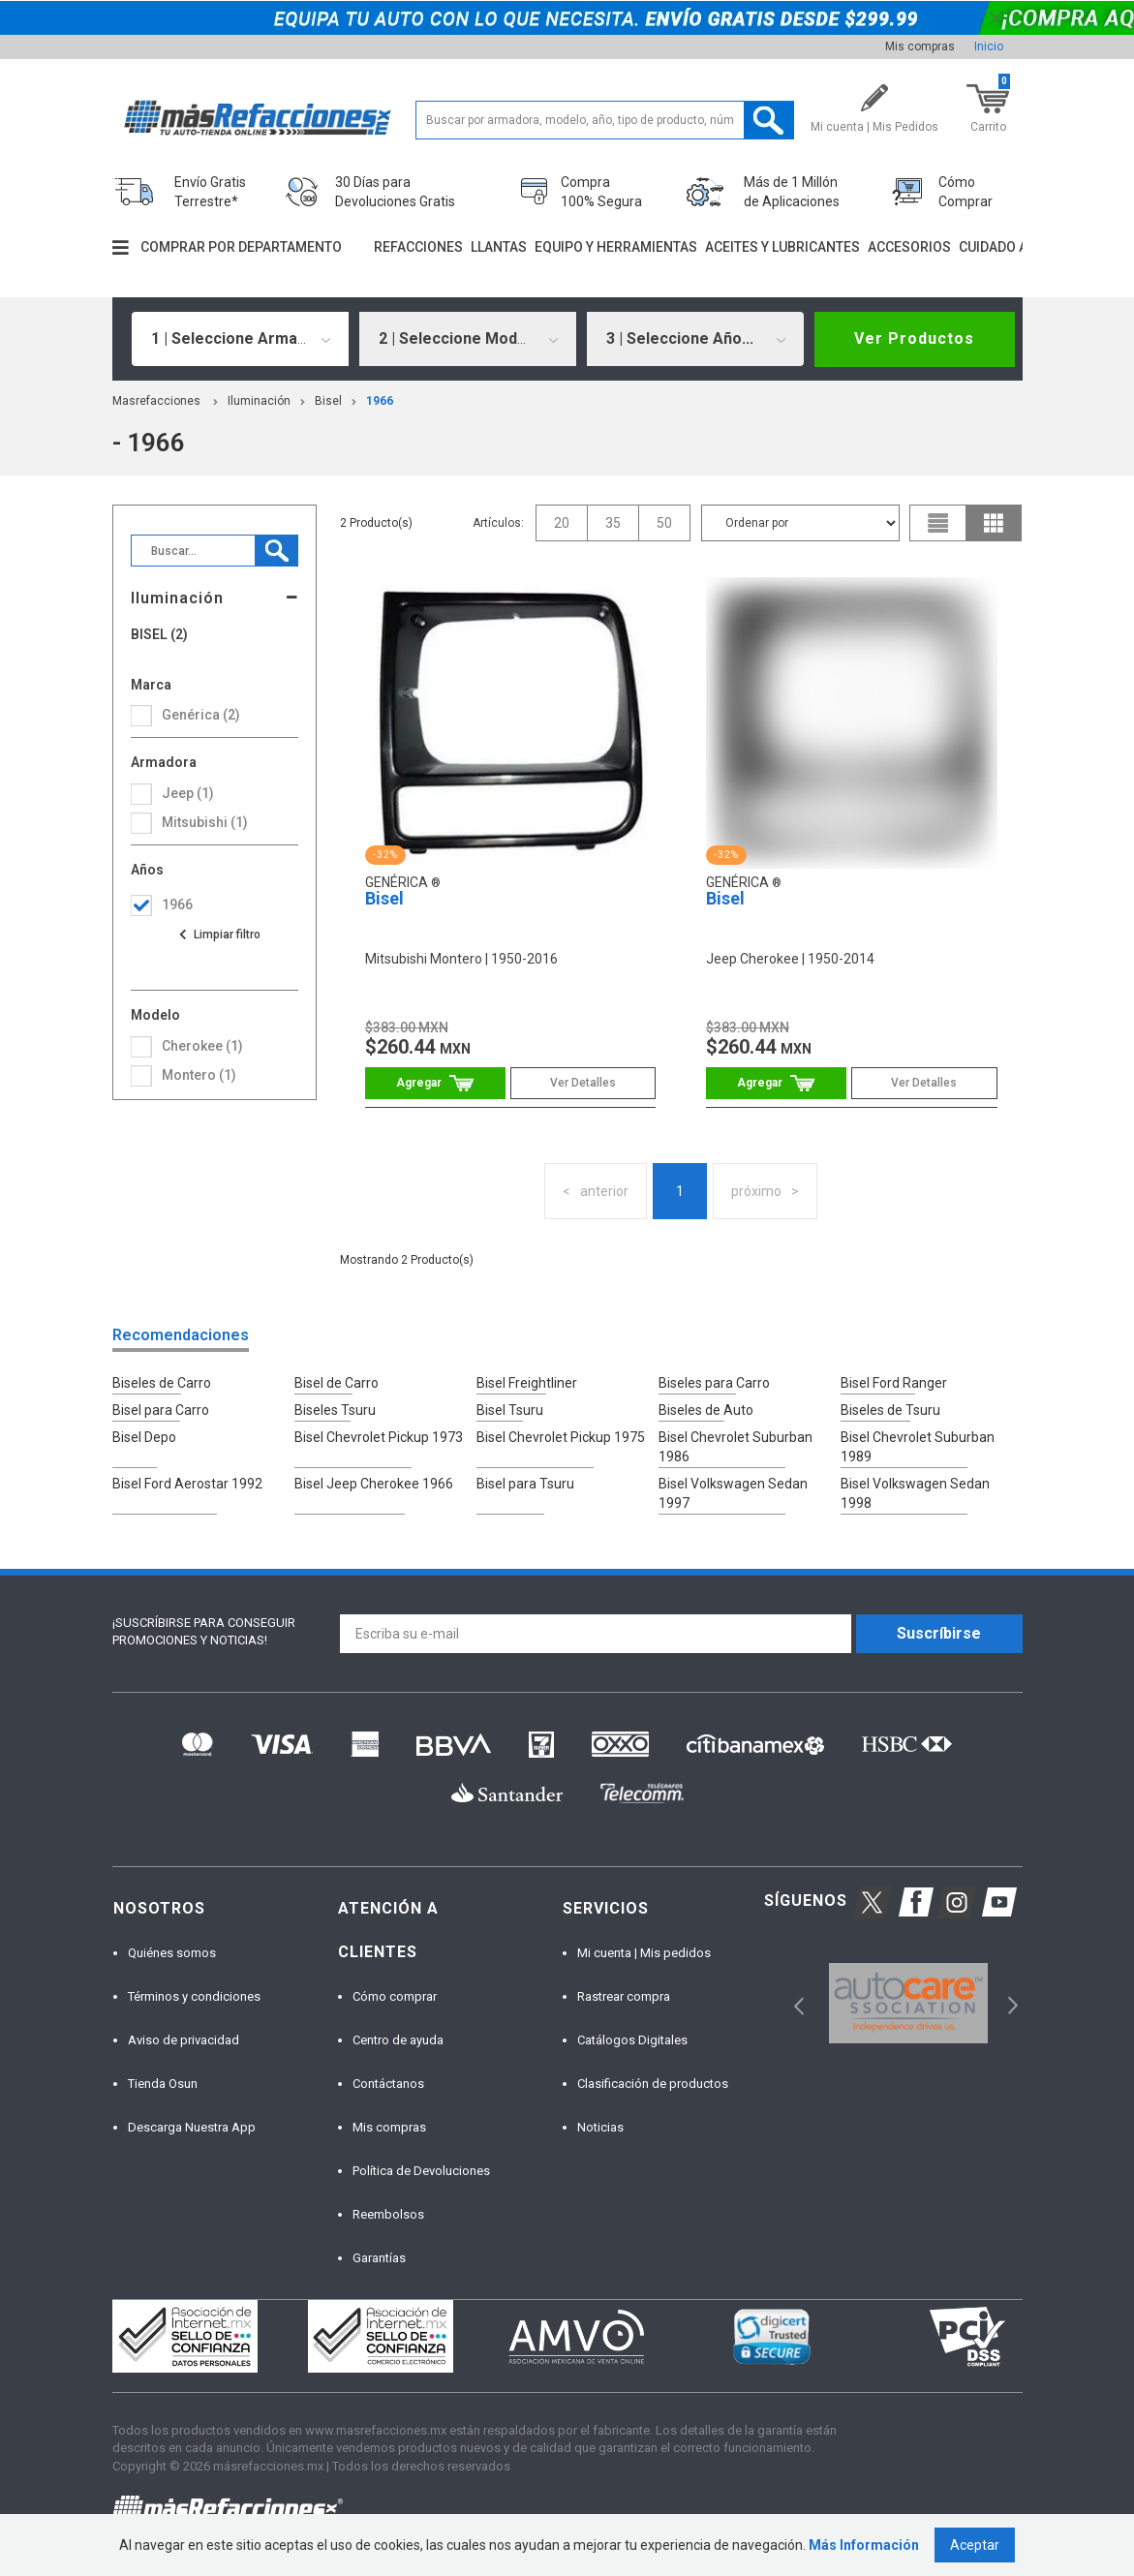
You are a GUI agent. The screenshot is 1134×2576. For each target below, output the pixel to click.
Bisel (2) (159, 635)
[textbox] (605, 120)
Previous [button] (793, 2003)
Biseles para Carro (714, 1383)
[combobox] (240, 339)
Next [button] (1010, 2003)
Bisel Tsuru (509, 1410)
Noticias (600, 2127)
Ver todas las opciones (219, 934)
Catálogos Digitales (632, 2040)
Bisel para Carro (160, 1410)
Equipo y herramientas (616, 247)
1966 (379, 401)
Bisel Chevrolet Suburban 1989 (918, 1446)
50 (664, 523)
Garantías (379, 2258)
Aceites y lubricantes (782, 247)
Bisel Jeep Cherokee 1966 (373, 1483)
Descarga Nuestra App (192, 2127)
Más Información (864, 2545)
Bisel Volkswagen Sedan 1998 (915, 1493)
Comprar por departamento (241, 247)
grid (993, 523)
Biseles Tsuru (335, 1410)
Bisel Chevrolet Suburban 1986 (735, 1446)
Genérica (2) (201, 714)
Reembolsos (388, 2214)
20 (561, 523)
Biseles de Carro (161, 1383)
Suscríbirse (939, 1633)
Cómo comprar (394, 1996)
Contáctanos (388, 2083)
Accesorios (909, 247)
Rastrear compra (623, 1996)
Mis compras (920, 46)
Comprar (435, 1083)
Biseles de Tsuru (890, 1410)
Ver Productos (914, 338)
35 (613, 523)
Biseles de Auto (706, 1410)
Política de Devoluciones (421, 2170)
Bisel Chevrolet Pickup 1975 (560, 1437)
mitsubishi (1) (205, 822)
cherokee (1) (202, 1046)
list (938, 523)
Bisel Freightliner (526, 1383)
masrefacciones (156, 401)
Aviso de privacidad (183, 2040)
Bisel (328, 401)
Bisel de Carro (336, 1383)
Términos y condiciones (194, 1996)
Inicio (988, 46)
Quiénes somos (172, 1953)
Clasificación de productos (652, 2083)
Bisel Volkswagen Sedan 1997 (733, 1493)
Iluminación (259, 401)
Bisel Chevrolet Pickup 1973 (378, 1437)
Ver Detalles (583, 1082)
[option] (909, 2003)
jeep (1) (188, 793)
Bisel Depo (144, 1437)
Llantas (499, 247)
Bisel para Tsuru (525, 1483)
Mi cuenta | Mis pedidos (644, 1953)
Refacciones (418, 247)
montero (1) (199, 1075)
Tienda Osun (163, 2083)
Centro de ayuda (398, 2040)
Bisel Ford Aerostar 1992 (187, 1483)
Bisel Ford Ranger (894, 1383)
